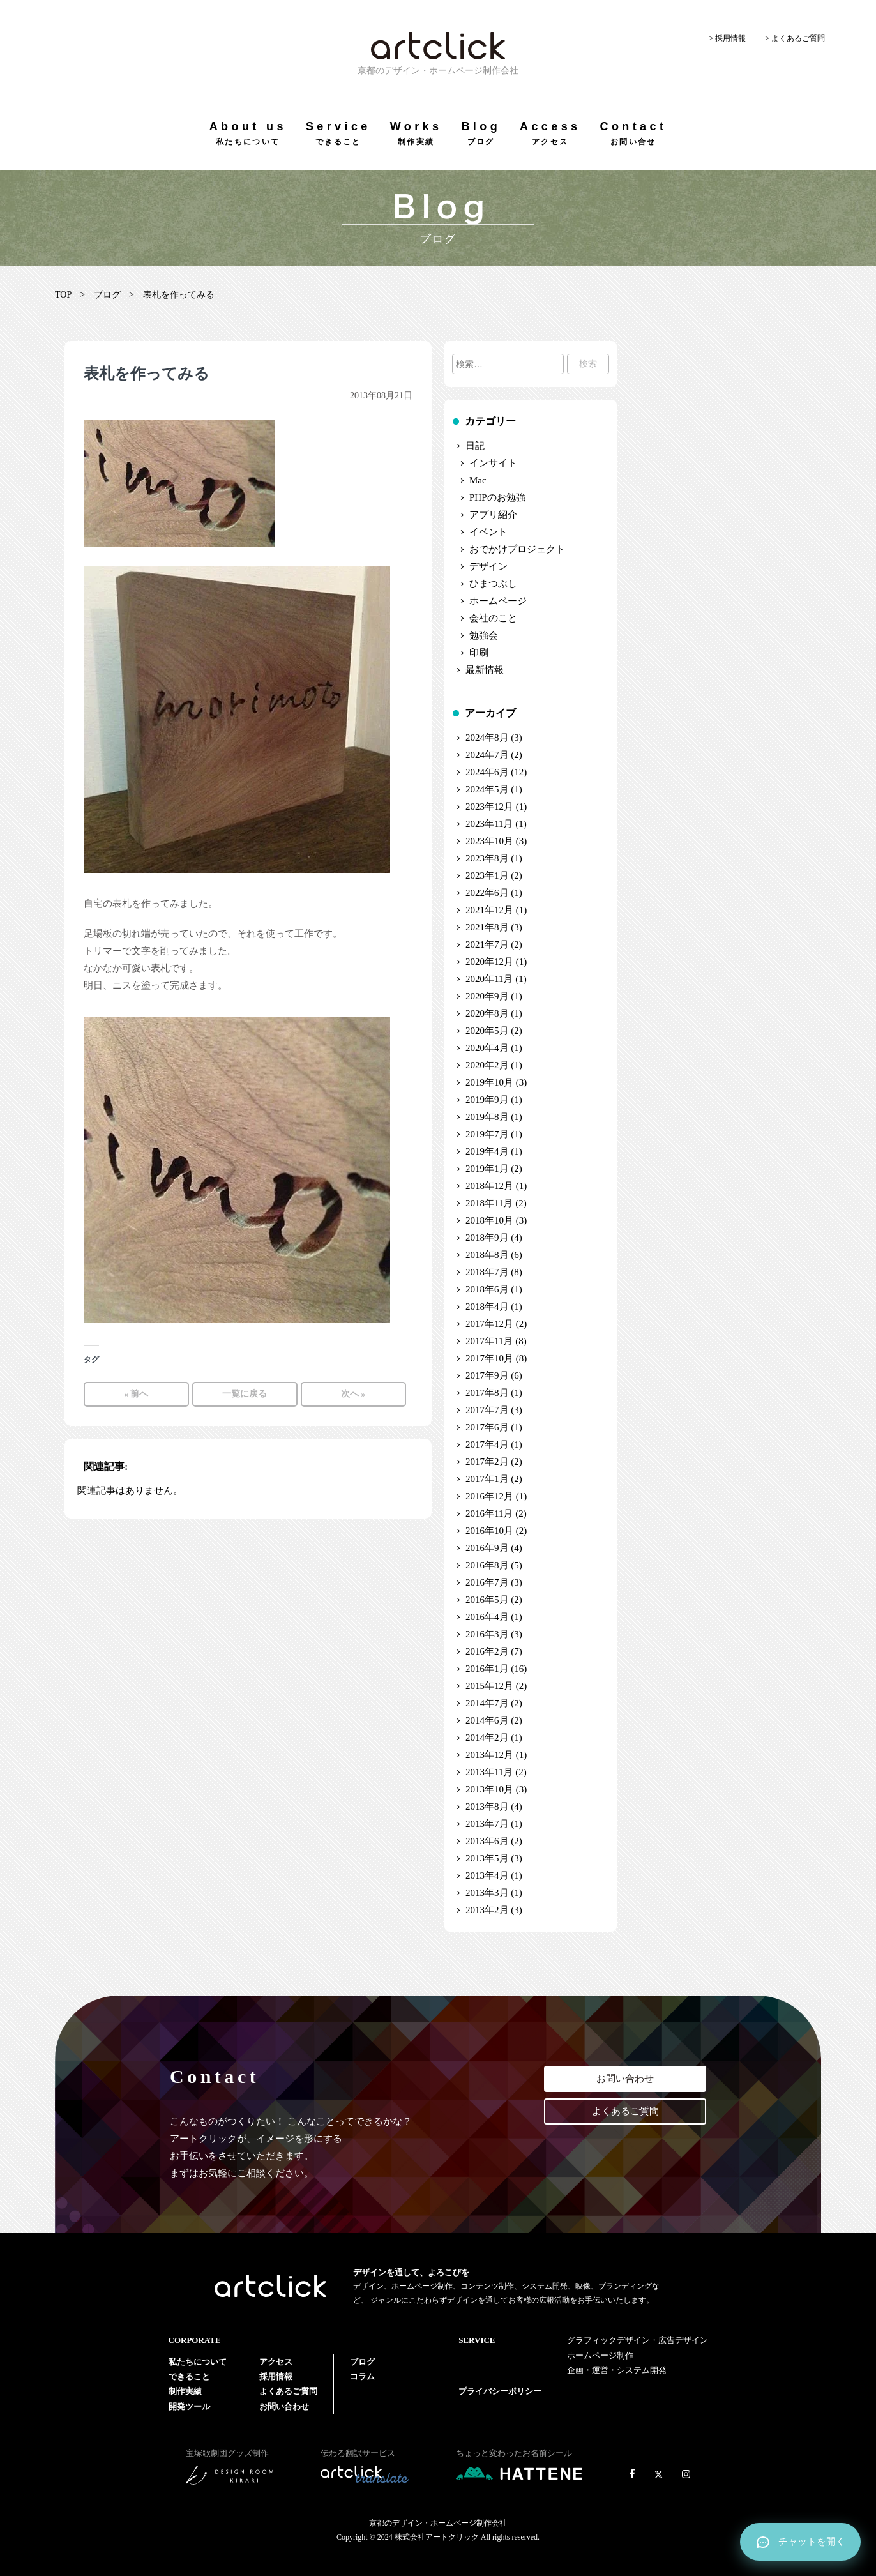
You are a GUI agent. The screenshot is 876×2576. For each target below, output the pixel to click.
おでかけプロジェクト (517, 549)
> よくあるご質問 (795, 38)
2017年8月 (487, 1393)
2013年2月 (487, 1910)
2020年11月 (489, 979)
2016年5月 (487, 1600)
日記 (475, 446)
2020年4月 (487, 1048)
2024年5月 (487, 789)
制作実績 (185, 2391)
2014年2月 (487, 1737)
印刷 (478, 653)
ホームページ (498, 601)
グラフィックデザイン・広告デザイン (637, 2340)
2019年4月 (487, 1151)
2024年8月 (487, 737)
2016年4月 (487, 1617)
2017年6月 (487, 1427)
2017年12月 (489, 1324)
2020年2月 (487, 1065)
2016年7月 (487, 1582)
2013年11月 (489, 1772)
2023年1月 (487, 875)
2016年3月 (487, 1634)
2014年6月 (487, 1720)
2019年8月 (487, 1117)
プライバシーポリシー (499, 2391)
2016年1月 (487, 1668)
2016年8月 (487, 1565)
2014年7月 (487, 1703)
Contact (633, 133)
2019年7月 (487, 1134)
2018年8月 (487, 1255)
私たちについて (198, 2362)
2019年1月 (487, 1168)
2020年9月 (487, 996)
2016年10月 (489, 1531)
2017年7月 (487, 1410)
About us (248, 133)
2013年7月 (487, 1824)
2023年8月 (487, 858)
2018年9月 (487, 1237)
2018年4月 (487, 1306)
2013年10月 (489, 1789)
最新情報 (484, 670)
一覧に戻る (244, 1393)
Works (416, 133)
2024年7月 (487, 755)
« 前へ (136, 1393)
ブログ (107, 294)
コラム (362, 2376)
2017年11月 (489, 1341)
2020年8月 (487, 1013)
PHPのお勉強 (497, 497)
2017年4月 (487, 1444)
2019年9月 (487, 1100)
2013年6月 (487, 1841)
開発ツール (189, 2406)
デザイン (488, 566)
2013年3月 (487, 1893)
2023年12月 (489, 806)
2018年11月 (489, 1203)
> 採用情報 (727, 38)
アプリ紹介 (493, 515)
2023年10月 (489, 841)
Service (338, 133)
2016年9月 (487, 1548)
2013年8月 (487, 1806)
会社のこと (493, 618)
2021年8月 (487, 927)
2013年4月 (487, 1875)
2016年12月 (489, 1496)
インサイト (493, 463)
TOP (63, 294)
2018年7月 (487, 1272)
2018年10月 (489, 1220)
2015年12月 (489, 1686)
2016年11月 (489, 1513)
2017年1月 (487, 1479)
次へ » (353, 1393)
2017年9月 (487, 1375)
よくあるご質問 (625, 2111)
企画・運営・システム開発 (617, 2370)
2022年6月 (487, 893)
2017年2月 (487, 1462)
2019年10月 (489, 1082)
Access (550, 133)
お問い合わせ (625, 2078)
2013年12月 (489, 1755)
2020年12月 (489, 962)
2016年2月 (487, 1651)
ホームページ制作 (600, 2355)
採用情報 (275, 2376)
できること (189, 2376)
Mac (478, 480)
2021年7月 (487, 944)
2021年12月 (489, 910)
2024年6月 (487, 772)
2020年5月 (487, 1031)
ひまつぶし (493, 584)
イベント (488, 532)
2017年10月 (489, 1358)
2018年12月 (489, 1186)
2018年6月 (487, 1289)
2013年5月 (487, 1858)
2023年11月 (489, 824)
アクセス (275, 2362)
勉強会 (483, 635)
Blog (481, 133)
